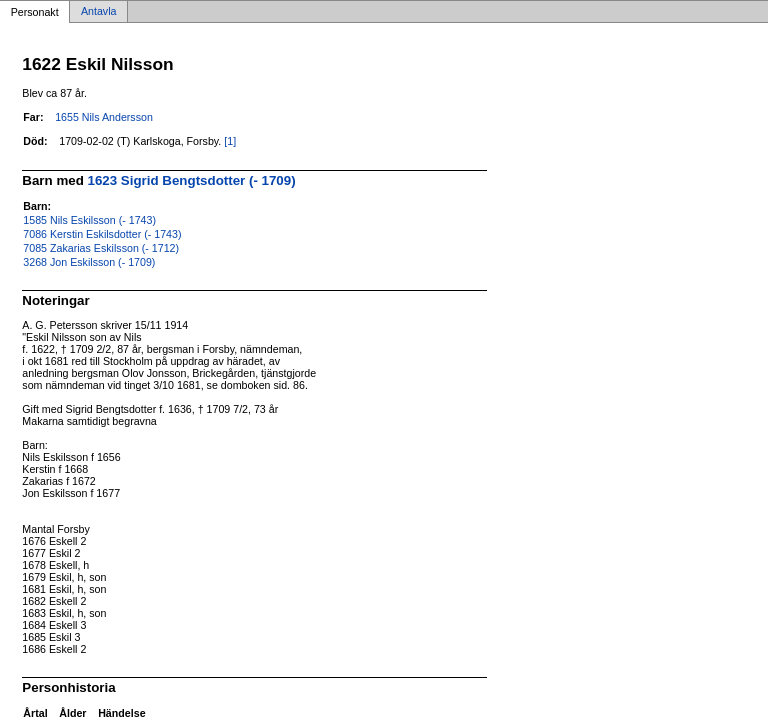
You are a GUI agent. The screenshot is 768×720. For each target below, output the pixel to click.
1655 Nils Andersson (104, 117)
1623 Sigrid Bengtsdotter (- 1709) (192, 180)
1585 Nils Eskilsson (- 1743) (89, 220)
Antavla (99, 12)
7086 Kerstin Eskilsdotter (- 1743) (102, 234)
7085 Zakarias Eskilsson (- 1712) (101, 248)
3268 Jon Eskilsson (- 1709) (89, 262)
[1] (230, 141)
